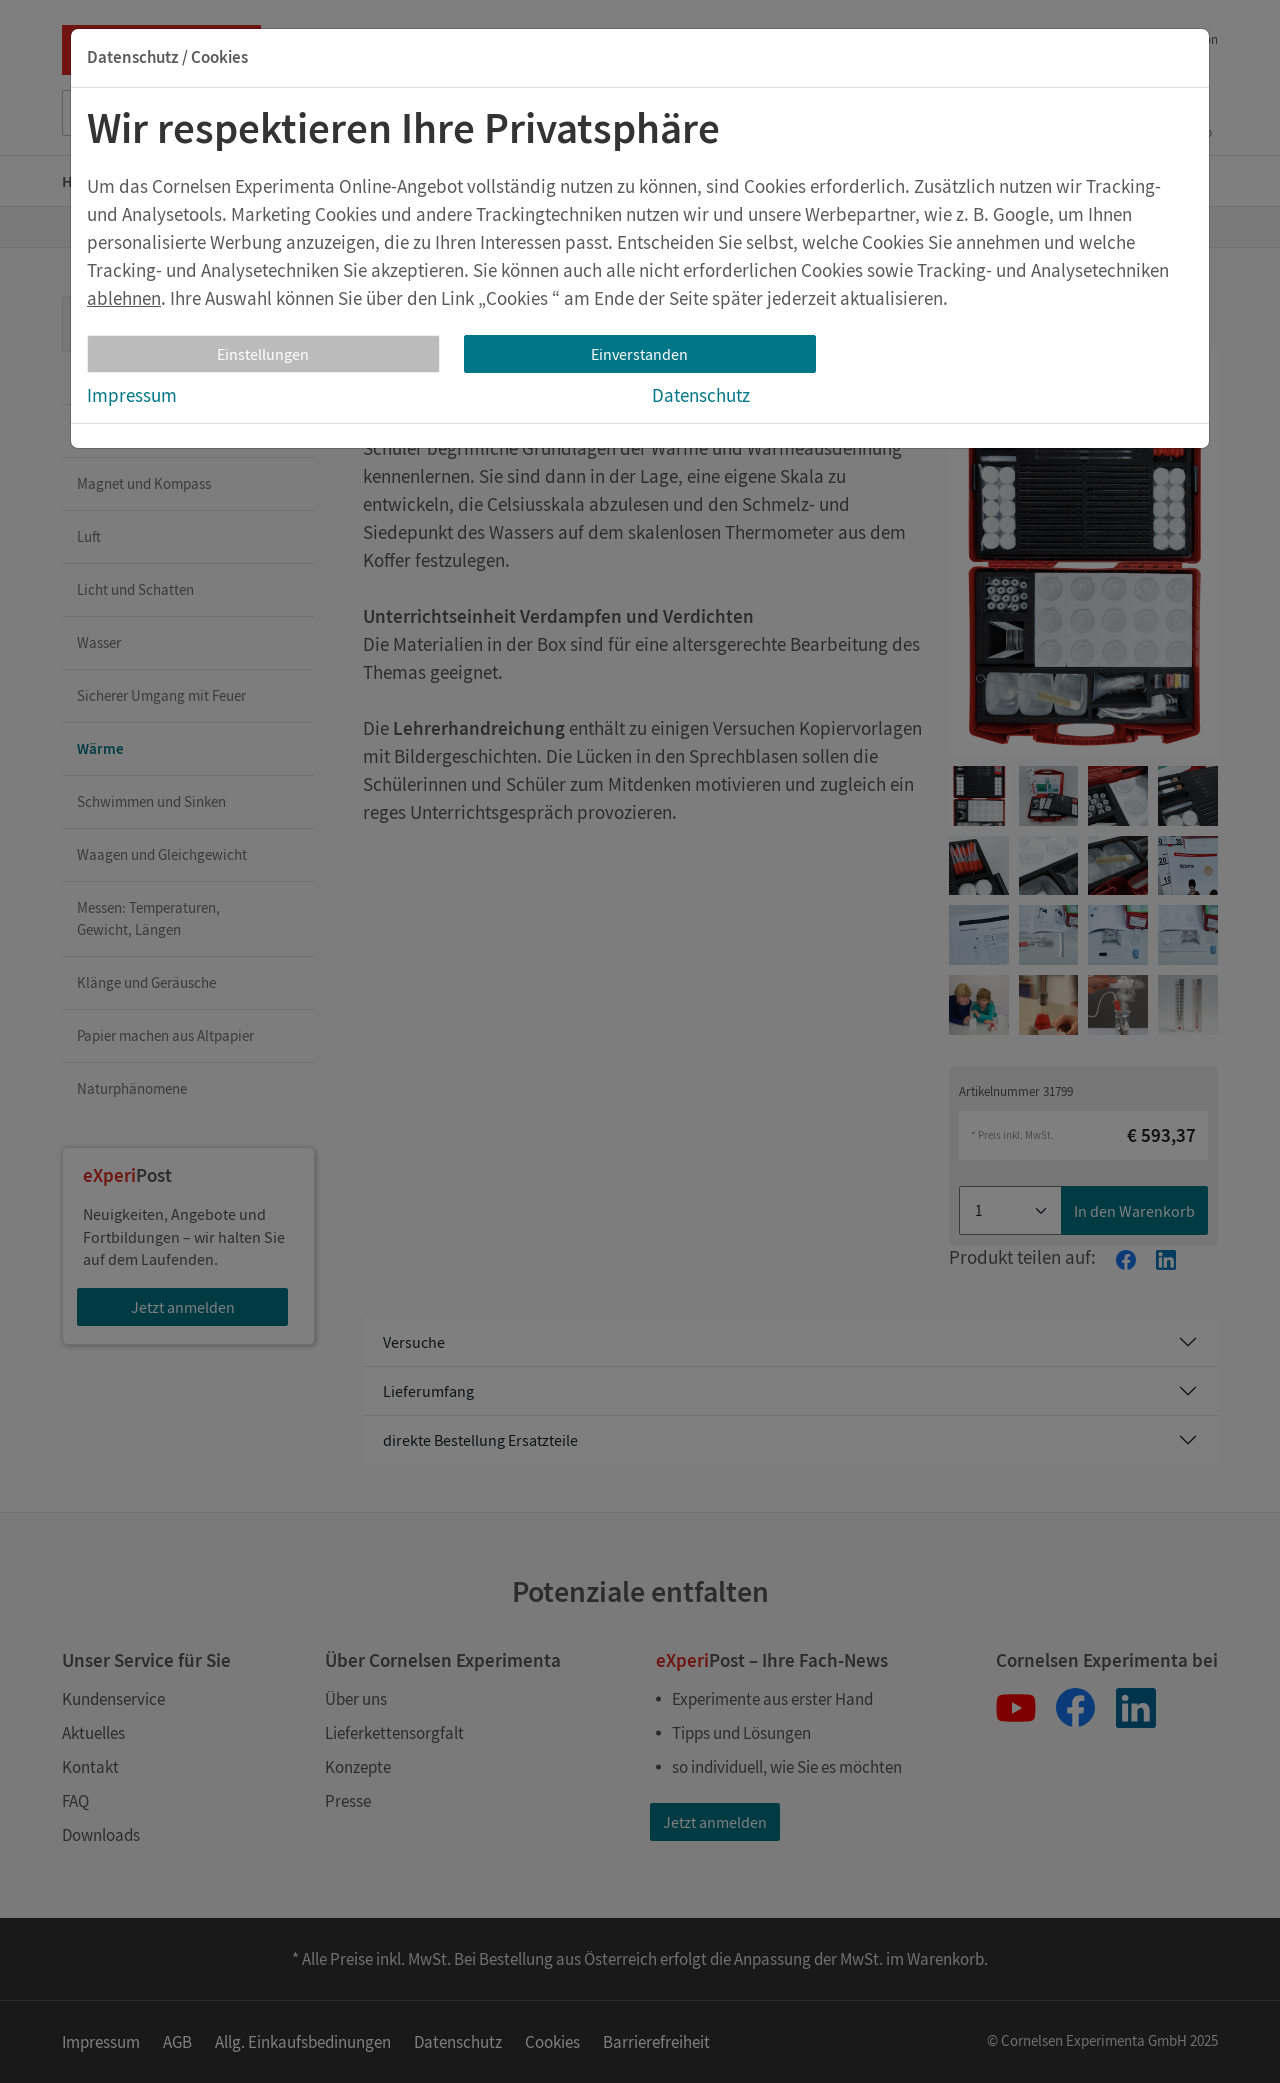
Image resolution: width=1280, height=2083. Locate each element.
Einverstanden (639, 354)
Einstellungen (263, 354)
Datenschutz (701, 395)
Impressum (132, 395)
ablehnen (124, 298)
